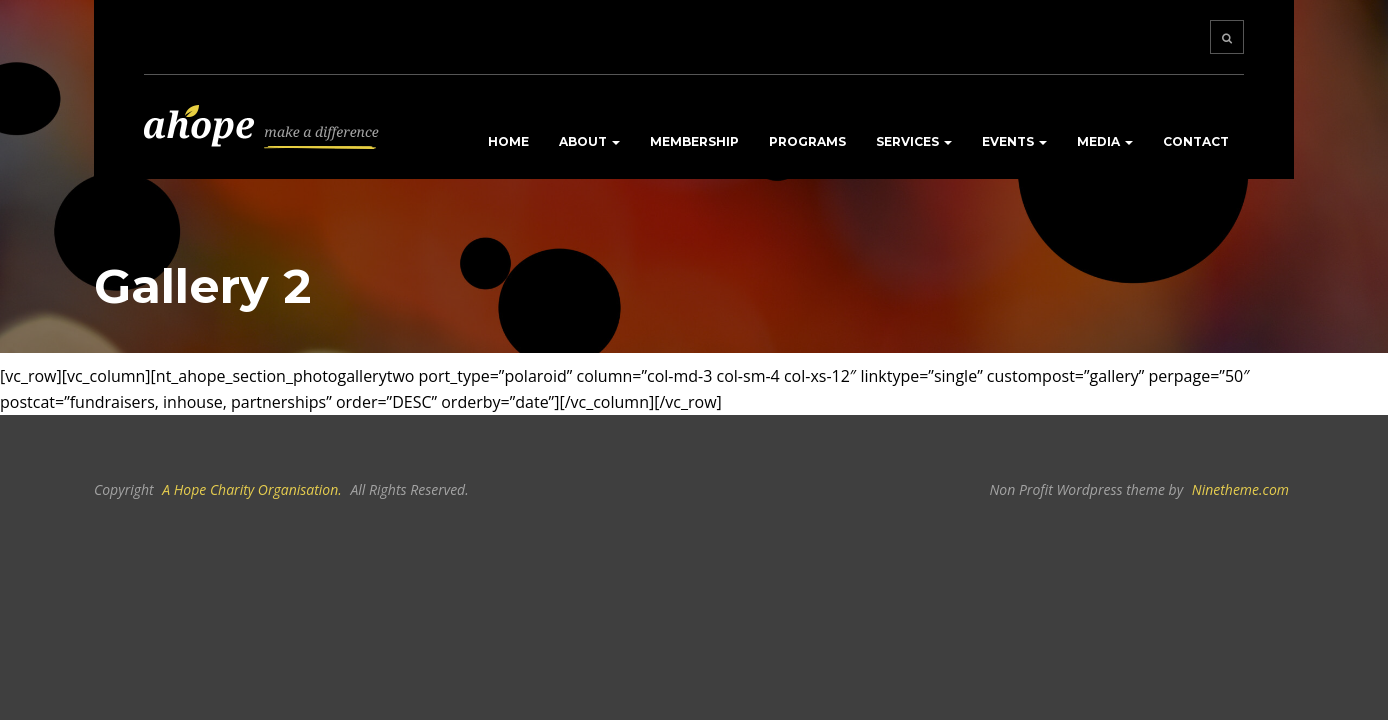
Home (508, 141)
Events (1014, 141)
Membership (694, 141)
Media (1105, 141)
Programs (807, 141)
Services (914, 141)
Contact (1196, 141)
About (589, 141)
